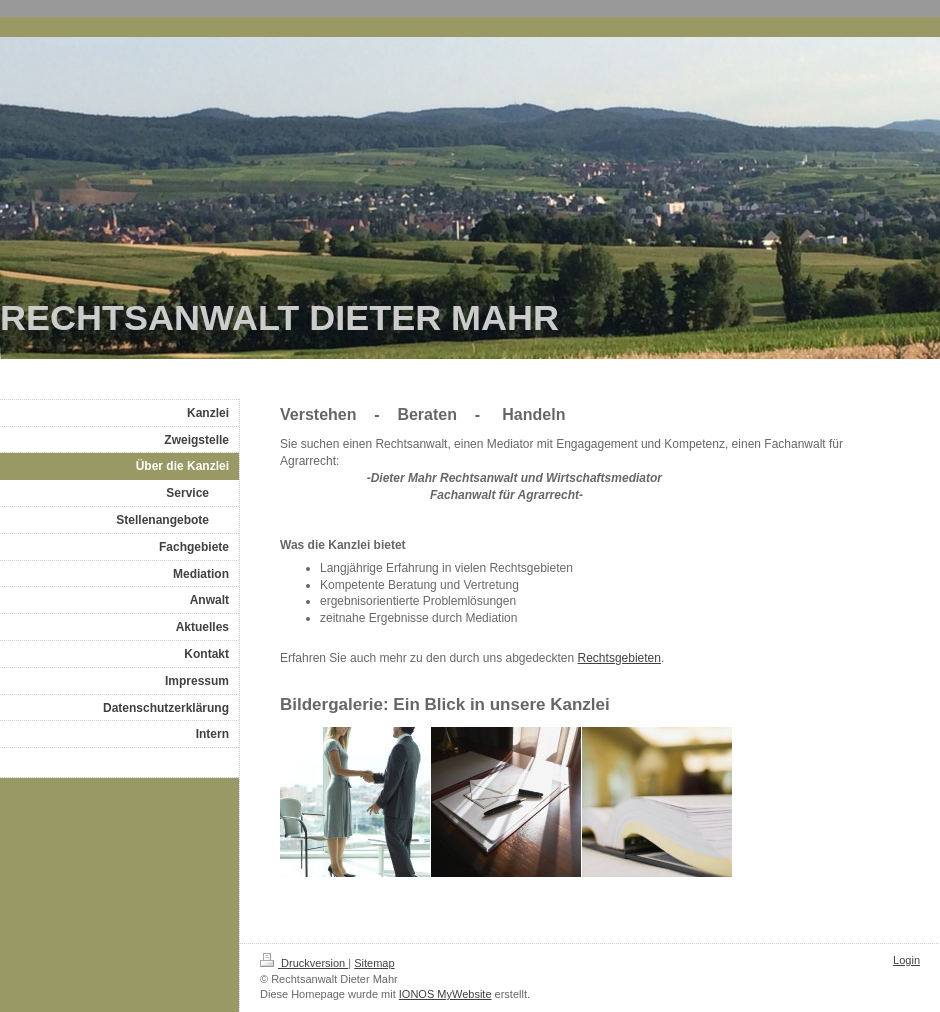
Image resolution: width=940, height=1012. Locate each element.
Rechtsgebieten (619, 658)
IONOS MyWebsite (445, 994)
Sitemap (374, 963)
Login (906, 960)
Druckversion (304, 963)
